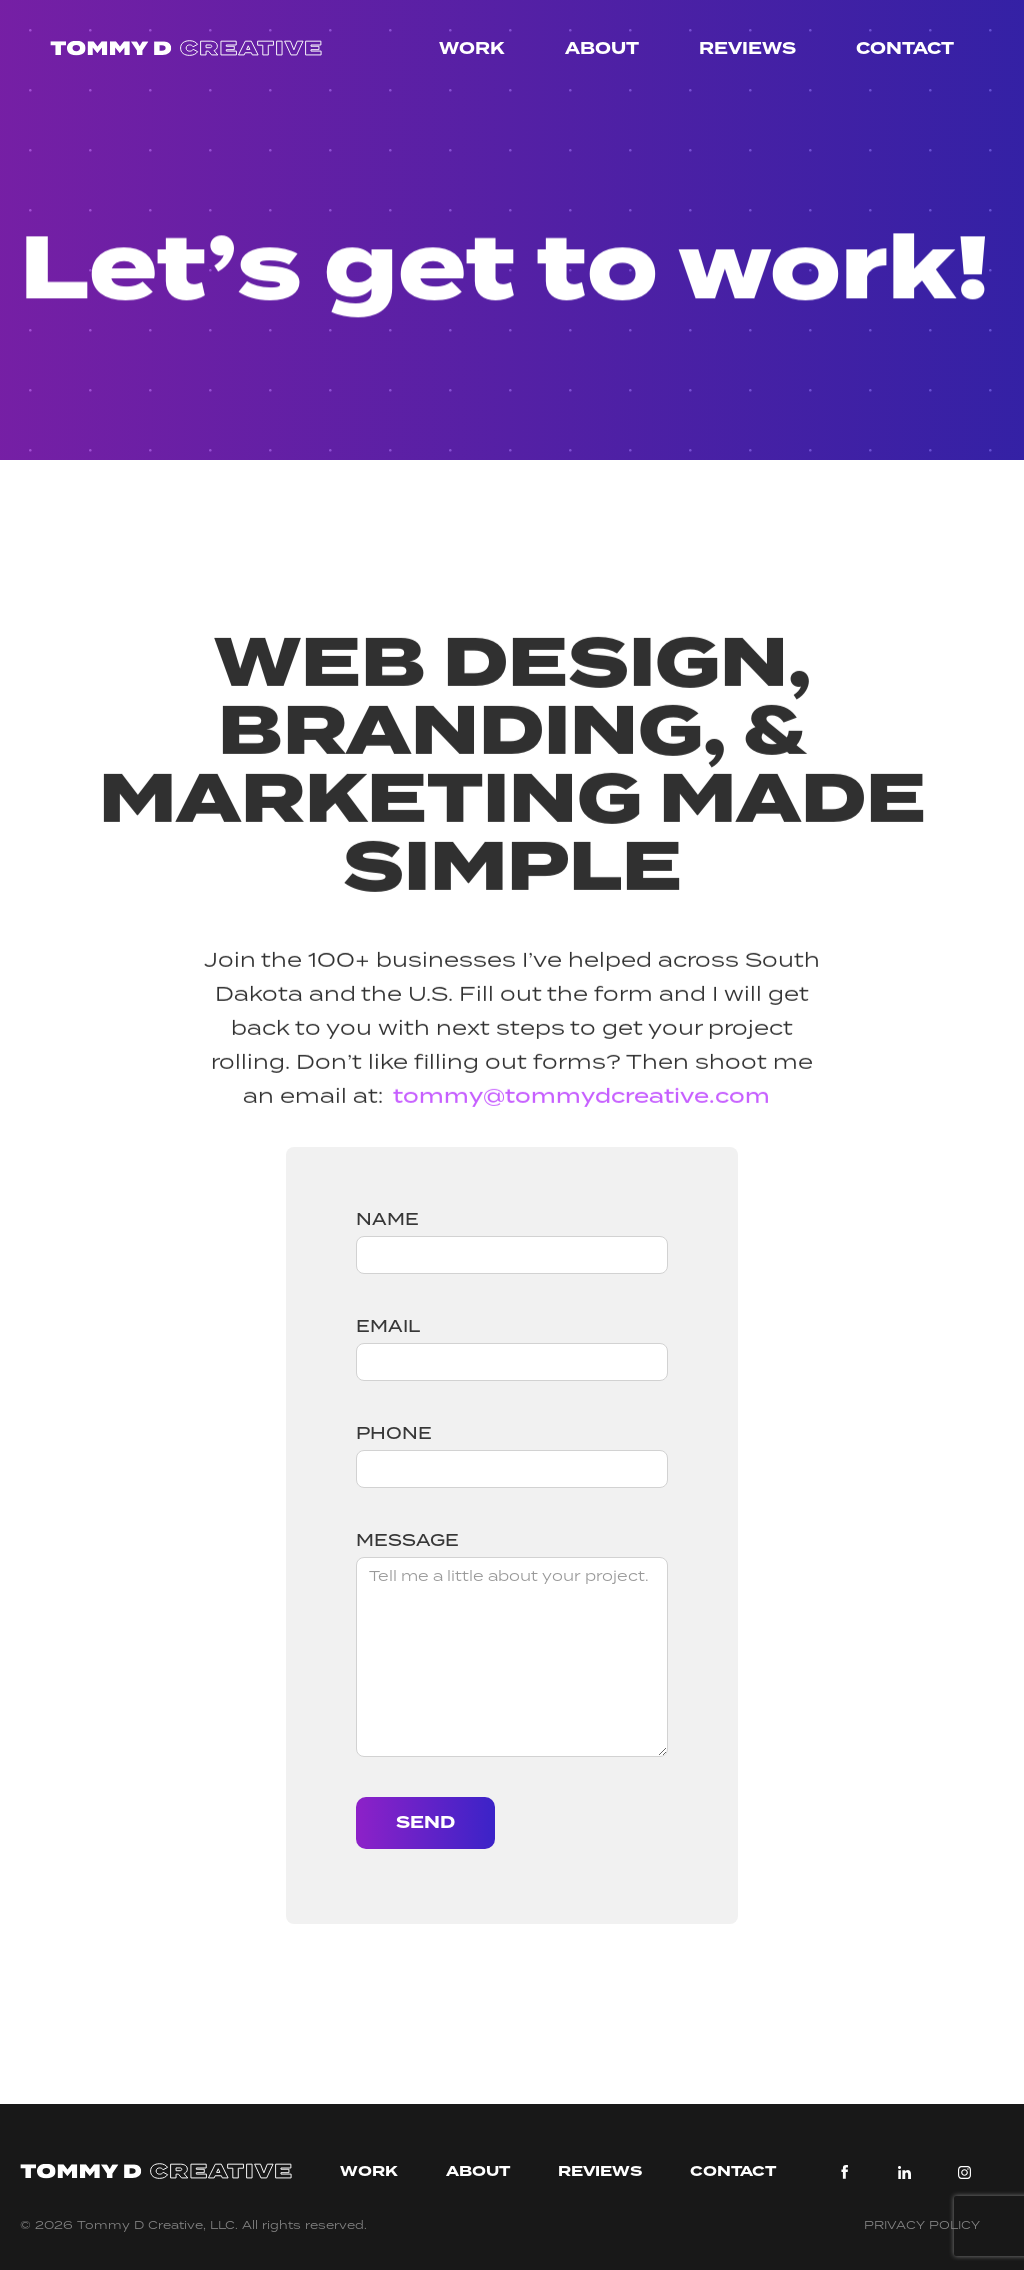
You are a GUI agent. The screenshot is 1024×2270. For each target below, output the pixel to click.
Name (387, 1219)
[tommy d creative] (156, 2172)
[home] (186, 49)
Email (388, 1326)
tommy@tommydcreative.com (581, 1105)
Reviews (747, 48)
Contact (905, 48)
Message (407, 1540)
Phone (394, 1433)
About (602, 48)
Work (472, 48)
